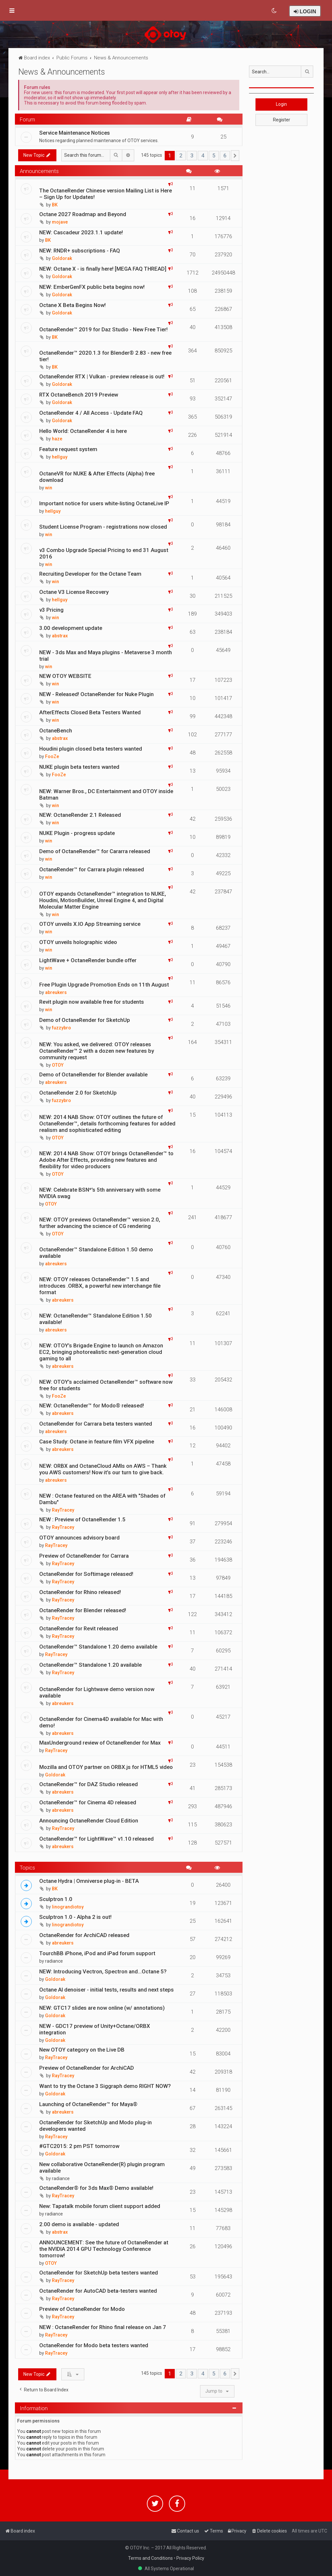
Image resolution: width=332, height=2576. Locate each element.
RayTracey (63, 1510)
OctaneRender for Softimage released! (86, 1574)
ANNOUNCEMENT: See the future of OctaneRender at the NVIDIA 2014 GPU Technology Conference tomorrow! (103, 2249)
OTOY (58, 1065)
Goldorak (62, 258)
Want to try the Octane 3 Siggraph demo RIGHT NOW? (105, 2086)
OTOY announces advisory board (79, 1537)
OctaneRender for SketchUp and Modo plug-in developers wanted (95, 2125)
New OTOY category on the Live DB (81, 2049)
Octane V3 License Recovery (74, 592)
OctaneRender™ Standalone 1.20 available (90, 1665)
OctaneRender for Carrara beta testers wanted (95, 1423)
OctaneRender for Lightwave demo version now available (96, 1692)
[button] (235, 155)
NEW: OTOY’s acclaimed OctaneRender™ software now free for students (105, 1385)
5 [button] (213, 155)
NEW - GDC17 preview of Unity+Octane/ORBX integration (94, 2029)
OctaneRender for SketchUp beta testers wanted (98, 2272)
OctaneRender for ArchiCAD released (84, 1935)
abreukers (56, 992)
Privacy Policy (190, 2558)
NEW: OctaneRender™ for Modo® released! (91, 1405)
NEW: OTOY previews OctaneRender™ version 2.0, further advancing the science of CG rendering (99, 1222)
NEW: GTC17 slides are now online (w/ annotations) (102, 2008)
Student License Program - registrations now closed (103, 526)
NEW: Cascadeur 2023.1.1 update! (81, 232)
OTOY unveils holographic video (78, 942)
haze (57, 438)
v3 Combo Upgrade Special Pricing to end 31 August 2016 (103, 553)
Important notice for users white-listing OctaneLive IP (104, 503)
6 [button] (224, 155)
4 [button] (202, 155)
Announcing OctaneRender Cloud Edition (88, 1820)
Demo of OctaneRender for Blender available (93, 1074)
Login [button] (281, 104)
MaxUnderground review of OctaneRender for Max (99, 1742)
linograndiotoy (68, 1906)
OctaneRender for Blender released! (82, 1610)
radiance (54, 1961)
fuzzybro (61, 1027)
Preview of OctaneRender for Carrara (84, 1555)
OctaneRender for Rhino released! (80, 1592)
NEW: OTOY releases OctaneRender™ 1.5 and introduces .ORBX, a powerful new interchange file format (99, 1285)
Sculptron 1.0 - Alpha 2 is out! (75, 1917)
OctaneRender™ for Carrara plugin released (91, 869)
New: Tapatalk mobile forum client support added (99, 2206)
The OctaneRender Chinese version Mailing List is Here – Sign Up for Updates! (105, 193)
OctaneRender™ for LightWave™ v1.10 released (96, 1838)
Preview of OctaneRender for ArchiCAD (86, 2068)
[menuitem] (274, 11)
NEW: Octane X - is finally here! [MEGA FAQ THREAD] (102, 268)
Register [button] (281, 119)
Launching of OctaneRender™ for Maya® (88, 2104)
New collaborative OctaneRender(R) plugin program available (102, 2167)
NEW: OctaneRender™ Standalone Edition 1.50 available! (95, 1318)
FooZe (52, 756)
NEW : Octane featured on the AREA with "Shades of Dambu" (102, 1498)
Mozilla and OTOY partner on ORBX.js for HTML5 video (106, 1767)
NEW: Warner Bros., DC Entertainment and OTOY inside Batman (106, 794)
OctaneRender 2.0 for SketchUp (78, 1092)
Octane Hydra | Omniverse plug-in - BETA (89, 1881)
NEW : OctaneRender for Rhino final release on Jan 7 (102, 2327)
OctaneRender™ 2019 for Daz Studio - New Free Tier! (103, 329)
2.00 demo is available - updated (79, 2224)
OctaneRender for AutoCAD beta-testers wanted (98, 2291)
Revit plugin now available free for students (91, 1002)
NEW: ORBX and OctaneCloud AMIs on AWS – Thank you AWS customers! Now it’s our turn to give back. (103, 1469)
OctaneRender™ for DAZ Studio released (88, 1784)
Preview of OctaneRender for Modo (82, 2309)
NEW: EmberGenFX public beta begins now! (92, 287)
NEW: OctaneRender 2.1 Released (80, 815)
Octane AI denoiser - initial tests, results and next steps (106, 1989)
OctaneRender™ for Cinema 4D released (87, 1802)
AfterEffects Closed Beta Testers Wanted (90, 712)
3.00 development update (70, 628)
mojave (60, 222)
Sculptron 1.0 (55, 1899)
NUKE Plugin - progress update (77, 833)
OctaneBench (55, 730)
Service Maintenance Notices (74, 132)
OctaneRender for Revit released (78, 1628)
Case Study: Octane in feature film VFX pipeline (96, 1441)
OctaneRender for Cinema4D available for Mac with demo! (101, 1722)
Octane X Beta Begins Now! (72, 305)
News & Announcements (61, 72)
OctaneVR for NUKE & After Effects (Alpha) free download (97, 476)
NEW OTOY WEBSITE (65, 676)
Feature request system (68, 449)
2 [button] (180, 155)
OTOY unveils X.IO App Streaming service (89, 924)
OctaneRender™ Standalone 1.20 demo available (98, 1646)
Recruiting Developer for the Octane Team (90, 573)
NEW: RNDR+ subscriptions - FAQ (79, 250)
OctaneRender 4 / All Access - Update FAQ (91, 413)
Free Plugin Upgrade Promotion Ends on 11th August (104, 984)
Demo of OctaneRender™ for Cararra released (94, 851)
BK (55, 204)
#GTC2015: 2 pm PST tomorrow (79, 2146)
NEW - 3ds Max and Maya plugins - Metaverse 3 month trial (105, 655)
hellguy (59, 457)
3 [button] (191, 155)
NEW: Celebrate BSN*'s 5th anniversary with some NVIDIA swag (99, 1192)
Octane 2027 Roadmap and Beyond (82, 214)
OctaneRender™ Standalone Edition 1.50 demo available (96, 1252)
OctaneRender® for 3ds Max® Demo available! (96, 2188)
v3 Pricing (51, 610)
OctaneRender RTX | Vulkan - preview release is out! (101, 376)
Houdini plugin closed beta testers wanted (90, 748)
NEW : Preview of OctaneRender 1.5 (82, 1519)
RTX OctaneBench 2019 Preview (78, 394)
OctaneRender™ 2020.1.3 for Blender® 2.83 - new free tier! (105, 356)
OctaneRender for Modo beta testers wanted (93, 2345)
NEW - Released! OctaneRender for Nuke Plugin (96, 694)
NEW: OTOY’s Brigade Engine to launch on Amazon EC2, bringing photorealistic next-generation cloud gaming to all (101, 1352)
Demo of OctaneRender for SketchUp (84, 1020)
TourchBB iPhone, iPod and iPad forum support (97, 1953)
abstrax (60, 635)
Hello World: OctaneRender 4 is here (83, 431)
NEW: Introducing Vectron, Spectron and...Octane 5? (103, 1971)
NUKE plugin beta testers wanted (79, 767)
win (48, 487)
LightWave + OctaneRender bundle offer (87, 960)
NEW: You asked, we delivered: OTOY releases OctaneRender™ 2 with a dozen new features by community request (96, 1051)
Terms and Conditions (150, 2558)
